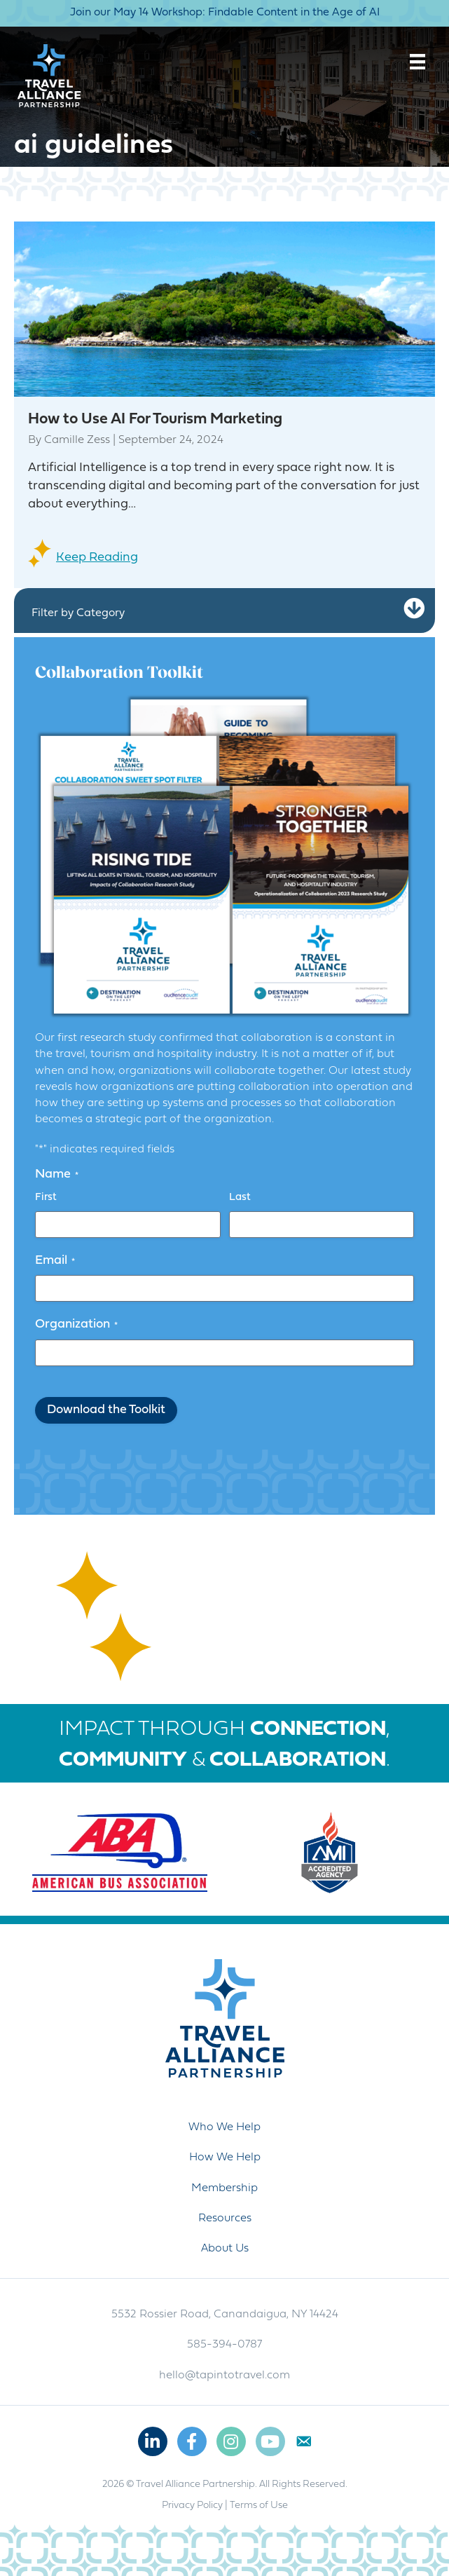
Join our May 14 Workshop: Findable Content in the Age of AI (225, 12)
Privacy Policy (192, 2505)
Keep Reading (97, 557)
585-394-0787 (224, 2344)
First (46, 1197)
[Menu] (417, 61)
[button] (413, 609)
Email (55, 1261)
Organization (76, 1325)
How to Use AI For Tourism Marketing (155, 419)
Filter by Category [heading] (78, 613)
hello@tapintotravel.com (224, 2375)
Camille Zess (77, 440)
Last (240, 1197)
